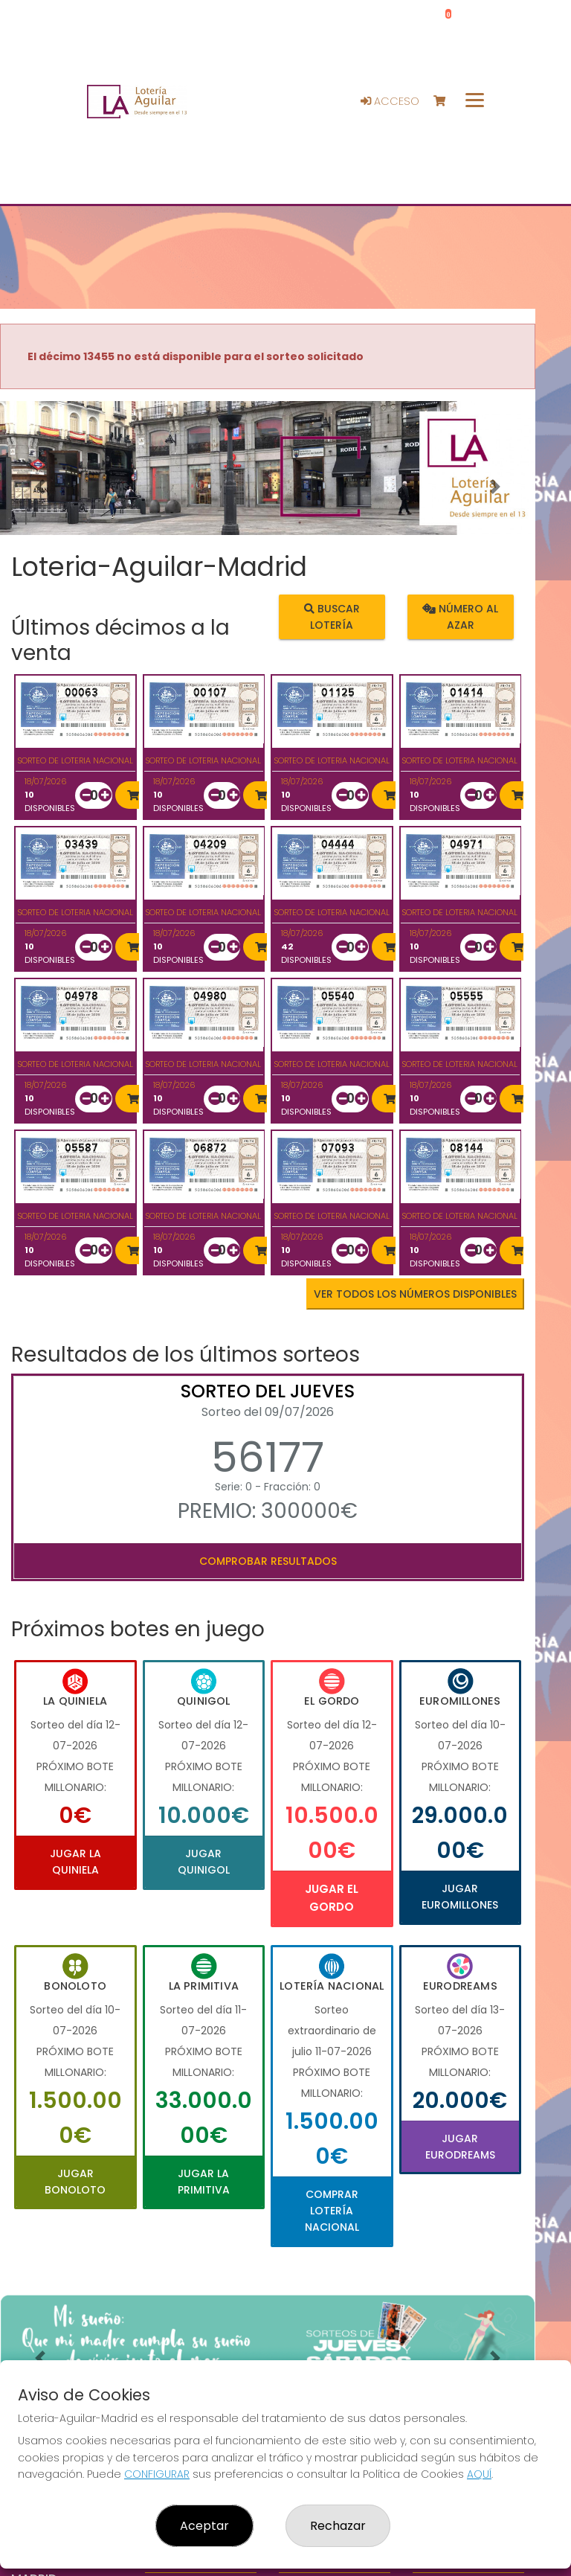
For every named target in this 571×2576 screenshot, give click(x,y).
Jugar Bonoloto (75, 2181)
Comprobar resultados (268, 1561)
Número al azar (460, 616)
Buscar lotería (332, 616)
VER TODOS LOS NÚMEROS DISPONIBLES (415, 1294)
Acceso (390, 101)
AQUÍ (479, 2474)
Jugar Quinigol (204, 1861)
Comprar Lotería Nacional (332, 2211)
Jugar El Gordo (331, 1898)
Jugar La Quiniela (75, 1861)
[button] (40, 486)
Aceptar (204, 2525)
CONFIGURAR (157, 2474)
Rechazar (338, 2525)
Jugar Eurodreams (460, 2146)
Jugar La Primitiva (204, 2181)
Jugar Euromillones (460, 1896)
